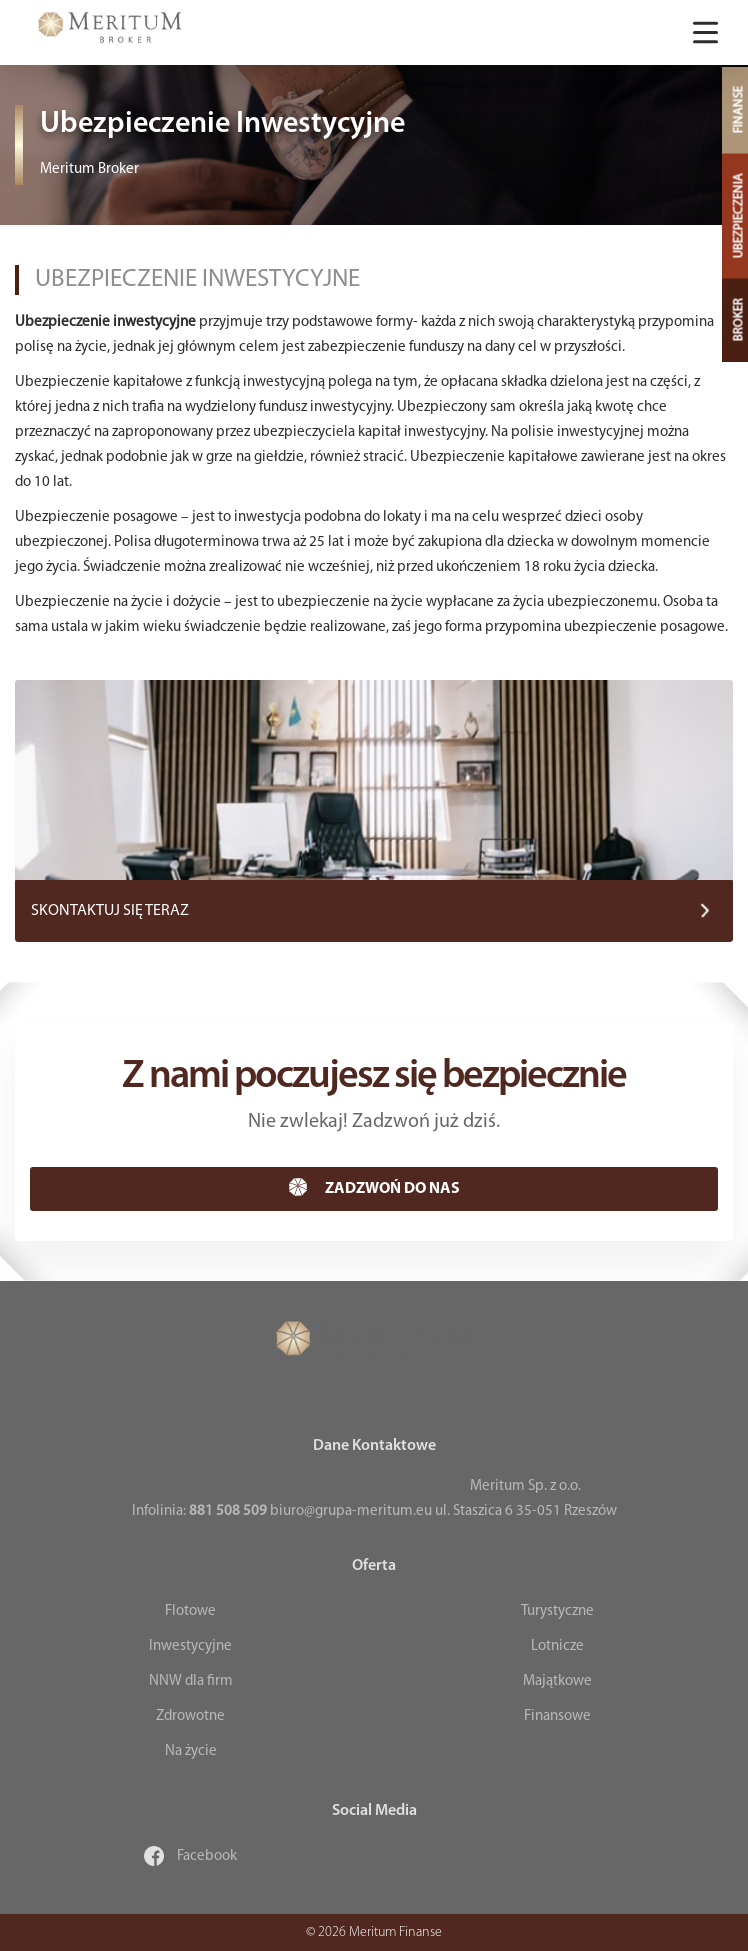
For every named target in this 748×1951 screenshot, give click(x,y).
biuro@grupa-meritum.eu (351, 1511)
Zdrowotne (190, 1716)
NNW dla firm (191, 1681)
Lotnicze (557, 1646)
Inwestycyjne (190, 1646)
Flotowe (190, 1611)
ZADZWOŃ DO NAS (374, 1187)
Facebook (190, 1856)
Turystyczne (557, 1611)
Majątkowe (557, 1681)
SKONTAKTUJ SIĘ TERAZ (110, 911)
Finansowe (557, 1716)
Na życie (191, 1751)
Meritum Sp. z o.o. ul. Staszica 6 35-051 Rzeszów (526, 1499)
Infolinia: (199, 1511)
